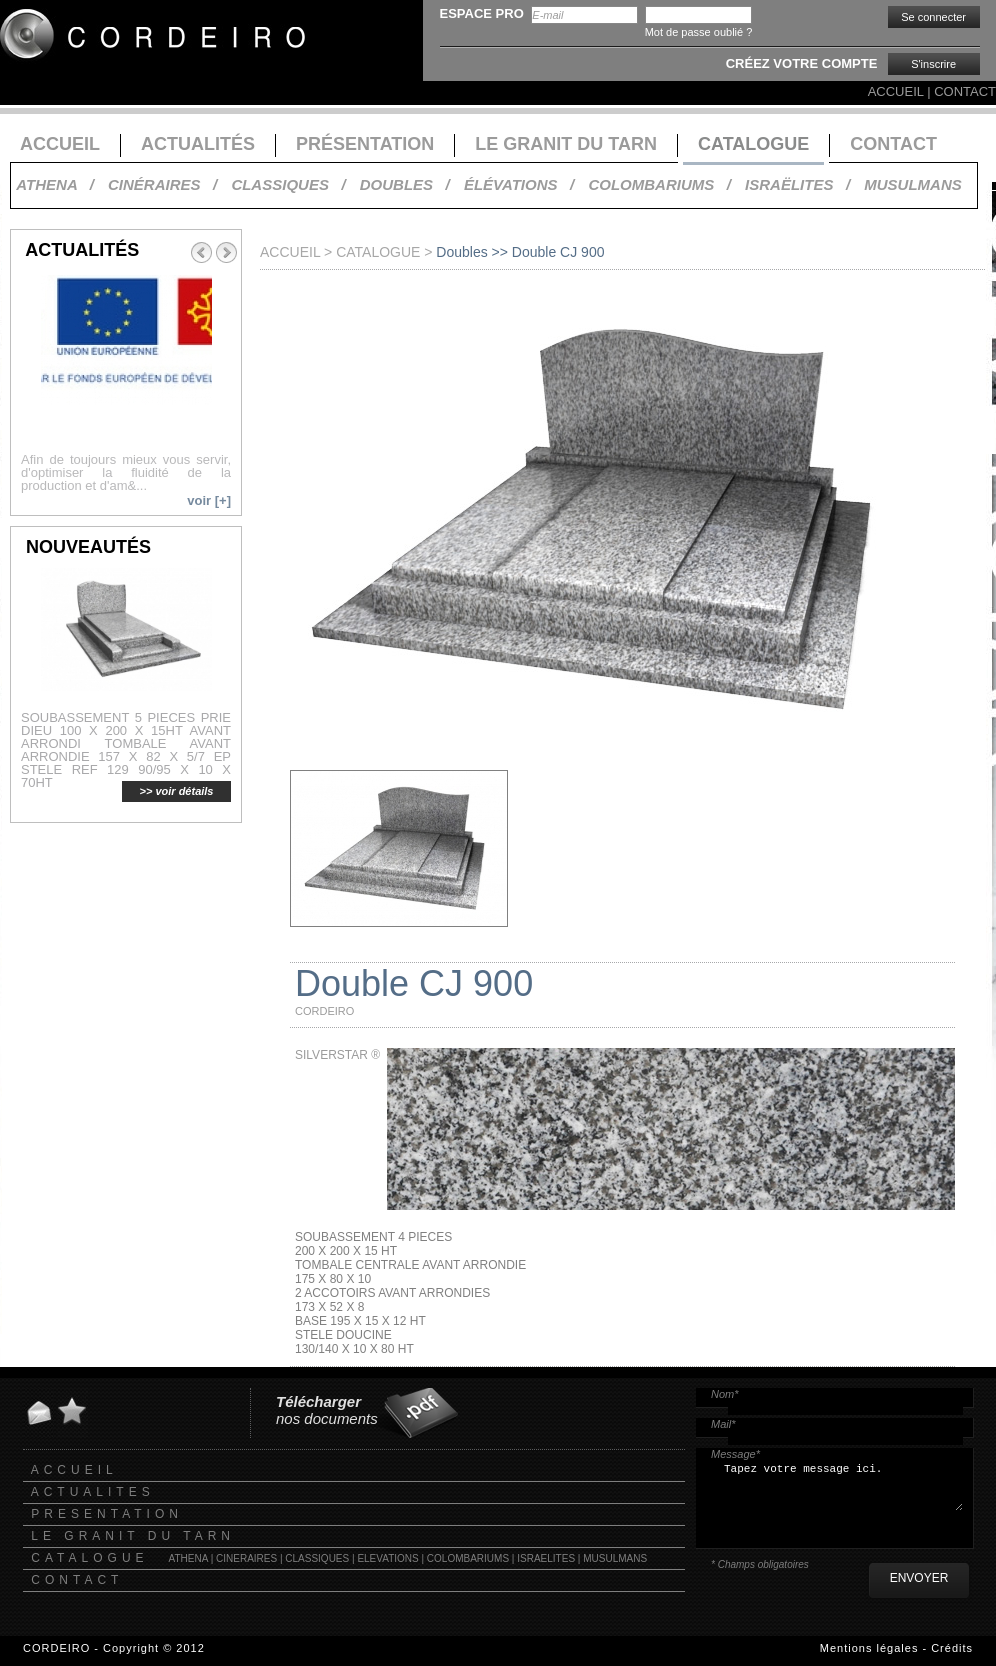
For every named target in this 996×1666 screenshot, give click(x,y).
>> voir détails (177, 791)
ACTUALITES (93, 1492)
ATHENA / (55, 184)
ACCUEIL (896, 91)
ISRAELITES (546, 1558)
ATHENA (188, 1558)
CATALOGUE (753, 144)
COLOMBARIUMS (468, 1558)
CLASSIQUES (317, 1558)
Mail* (723, 1424)
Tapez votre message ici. (842, 1493)
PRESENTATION (107, 1514)
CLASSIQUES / (288, 184)
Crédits (952, 1648)
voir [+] (209, 500)
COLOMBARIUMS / (659, 184)
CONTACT (965, 91)
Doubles (461, 252)
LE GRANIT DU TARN (566, 144)
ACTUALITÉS (198, 144)
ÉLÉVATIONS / (519, 184)
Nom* (725, 1394)
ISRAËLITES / (797, 184)
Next (227, 253)
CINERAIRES (246, 1558)
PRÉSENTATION (365, 144)
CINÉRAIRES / (162, 184)
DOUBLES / (405, 184)
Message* (735, 1454)
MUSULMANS (913, 184)
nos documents (327, 1410)
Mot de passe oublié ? (699, 32)
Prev (201, 253)
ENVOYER (919, 1578)
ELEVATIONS (387, 1558)
